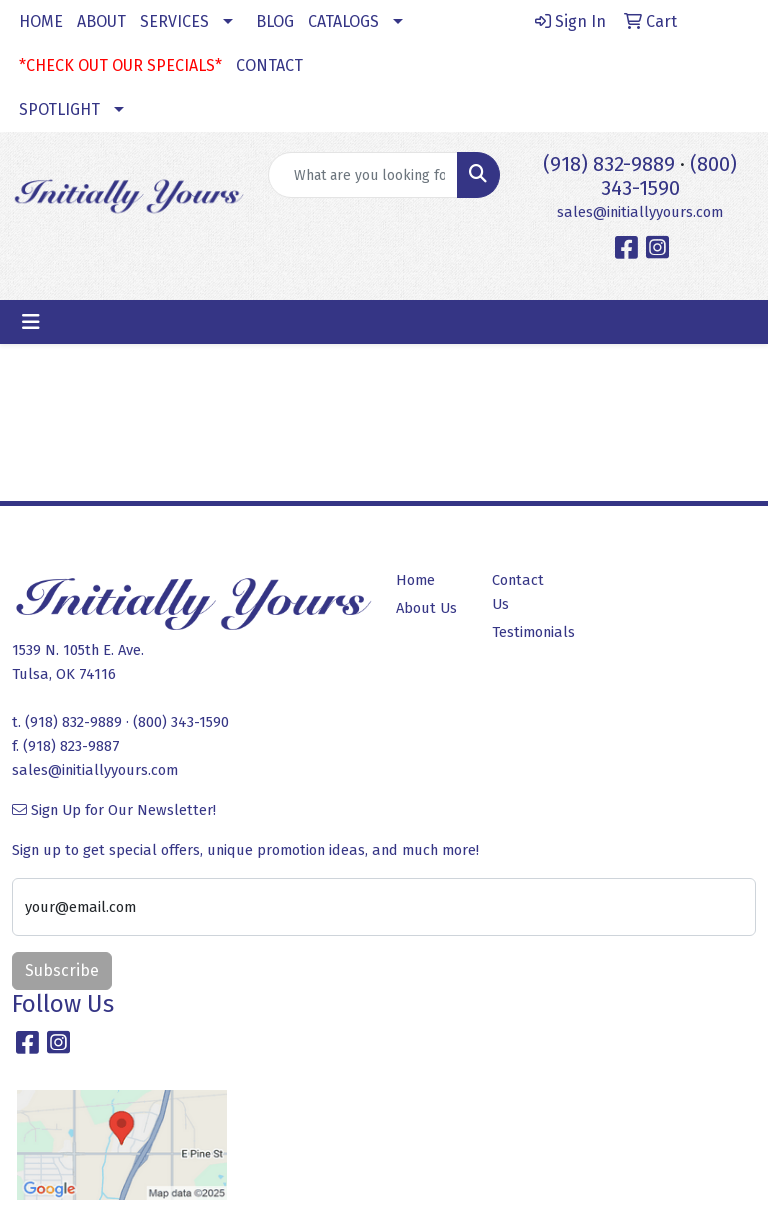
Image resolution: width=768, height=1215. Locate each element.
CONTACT (269, 65)
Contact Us (518, 592)
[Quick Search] (363, 175)
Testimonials (528, 632)
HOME (41, 21)
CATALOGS (343, 21)
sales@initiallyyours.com (640, 212)
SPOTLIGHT (59, 109)
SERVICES (174, 21)
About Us (426, 608)
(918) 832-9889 (609, 164)
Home (415, 580)
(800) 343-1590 (669, 176)
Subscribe (62, 970)
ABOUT (101, 21)
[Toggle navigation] (31, 322)
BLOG (275, 21)
